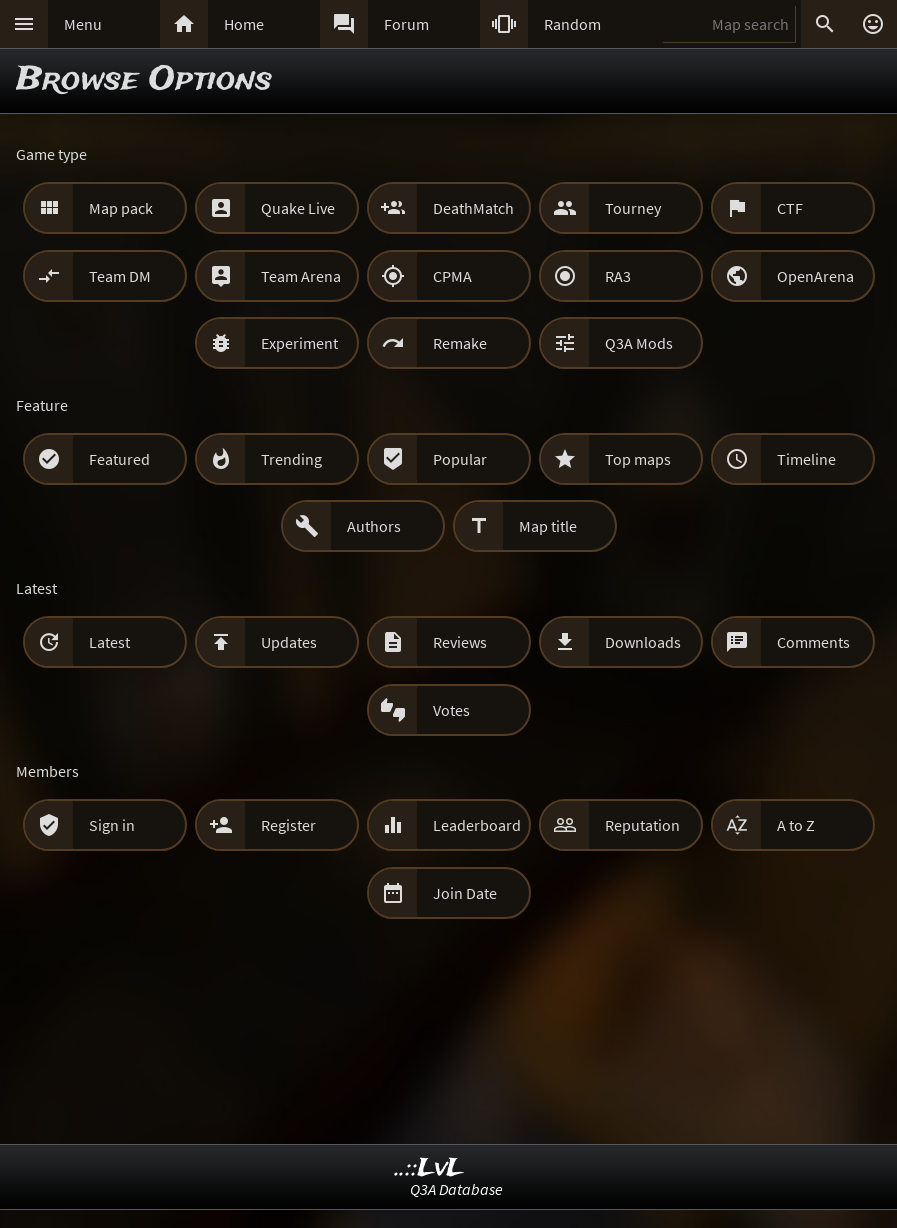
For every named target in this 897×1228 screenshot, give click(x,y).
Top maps (638, 459)
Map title (548, 526)
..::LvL (429, 1168)
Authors (374, 526)
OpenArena (815, 276)
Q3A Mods (639, 343)
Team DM (120, 276)
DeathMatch (473, 208)
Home (244, 24)
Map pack (121, 208)
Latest (109, 642)
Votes (451, 710)
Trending (291, 459)
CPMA (452, 276)
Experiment (299, 343)
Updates (289, 642)
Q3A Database (456, 1189)
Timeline (806, 459)
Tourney (633, 208)
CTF (790, 208)
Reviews (460, 642)
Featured (119, 459)
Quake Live (298, 208)
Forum (406, 24)
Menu (83, 24)
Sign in (112, 825)
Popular (460, 459)
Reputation (642, 825)
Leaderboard (477, 825)
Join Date (465, 893)
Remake (460, 343)
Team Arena (301, 276)
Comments (813, 642)
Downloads (643, 642)
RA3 (618, 276)
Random (572, 24)
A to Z (796, 825)
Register (288, 825)
